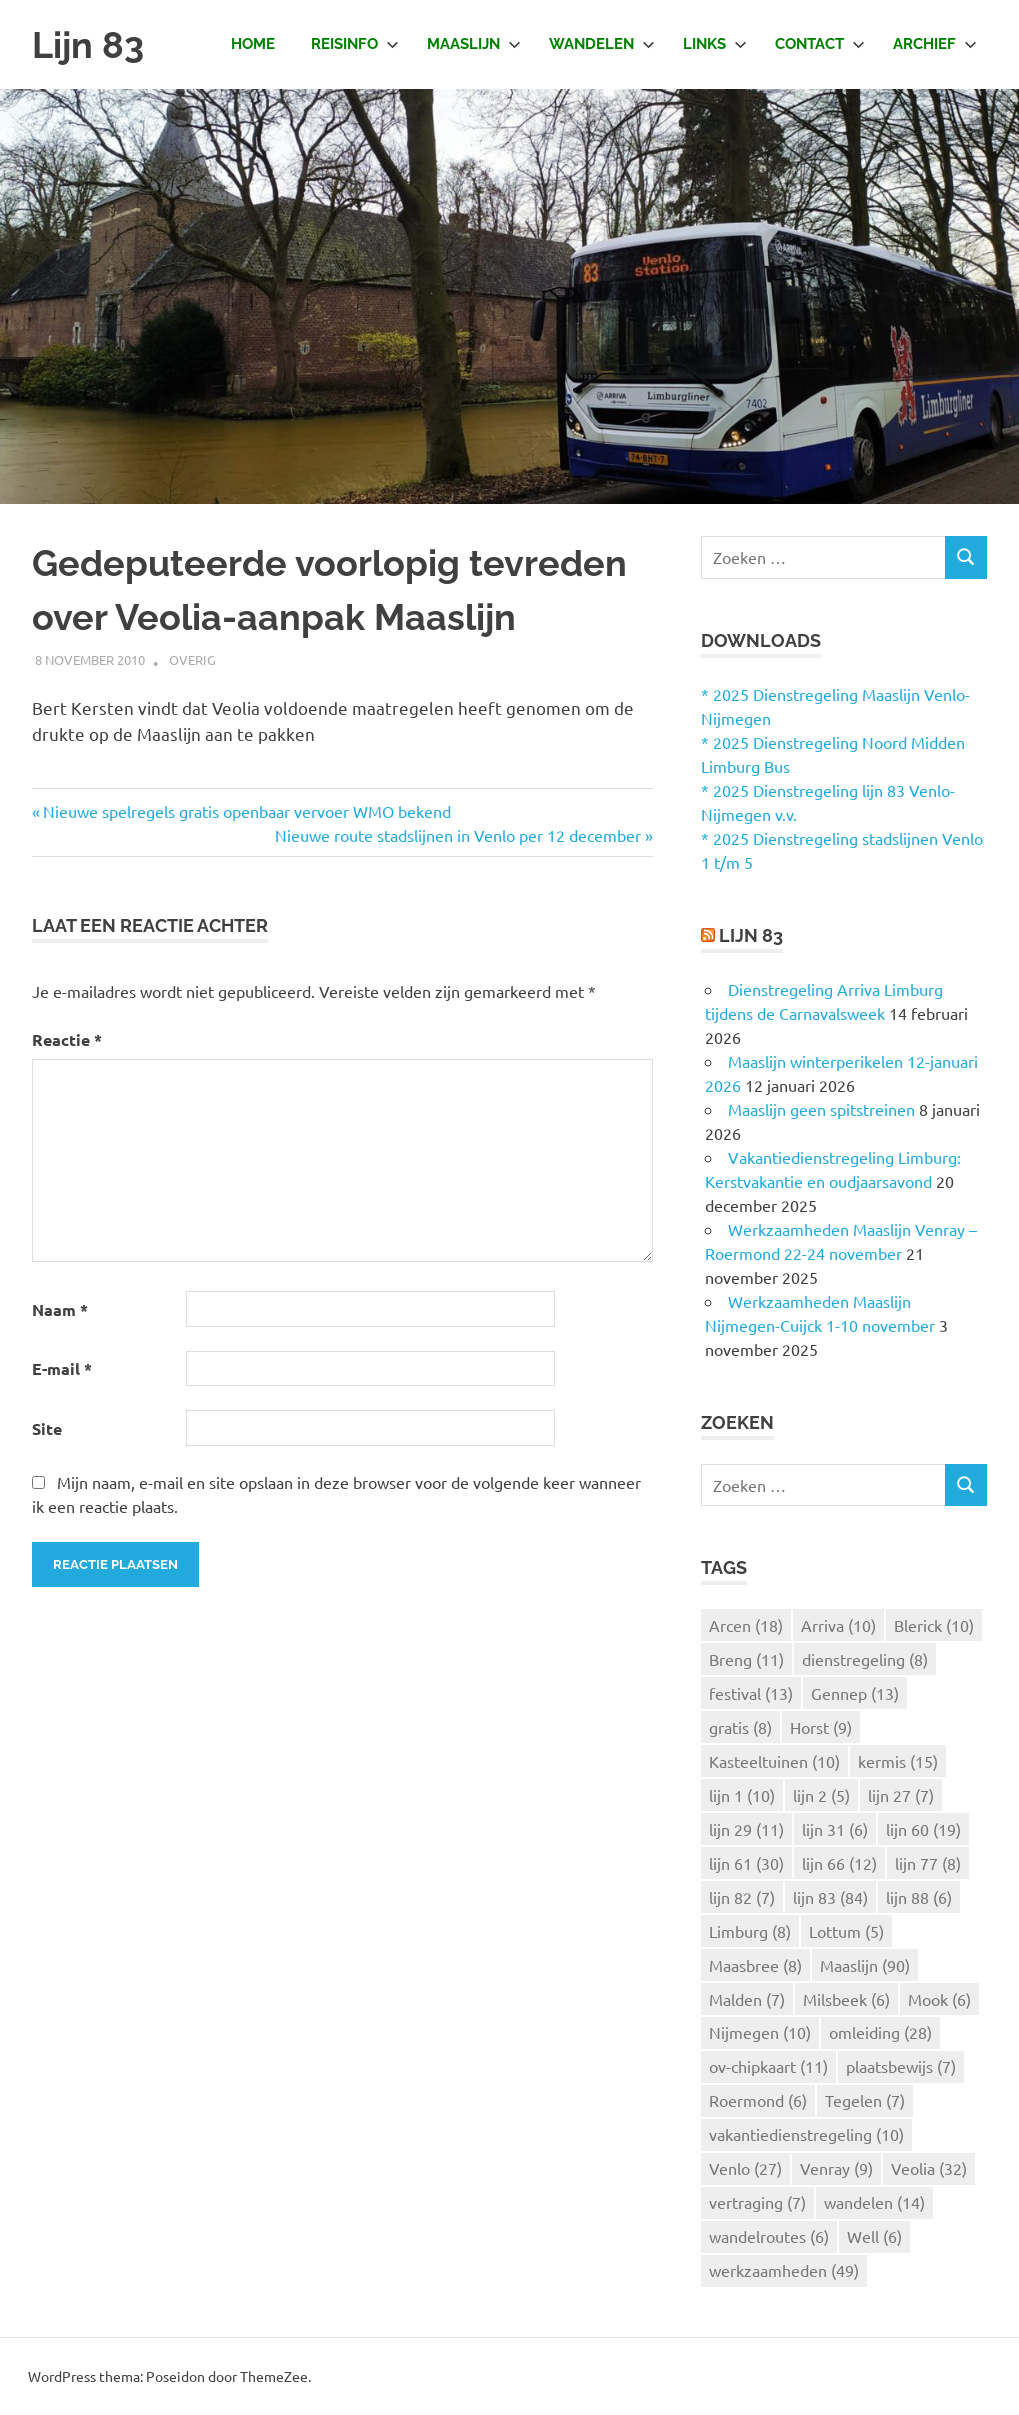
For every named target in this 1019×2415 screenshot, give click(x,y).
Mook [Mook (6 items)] (939, 1999)
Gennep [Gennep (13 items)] (855, 1693)
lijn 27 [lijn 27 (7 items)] (901, 1795)
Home (253, 44)
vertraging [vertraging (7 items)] (757, 2202)
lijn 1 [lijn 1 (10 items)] (742, 1795)
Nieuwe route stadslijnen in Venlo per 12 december (458, 835)
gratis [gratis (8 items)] (740, 1727)
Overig (192, 659)
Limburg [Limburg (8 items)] (750, 1931)
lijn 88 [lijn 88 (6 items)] (919, 1897)
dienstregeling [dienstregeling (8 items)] (865, 1659)
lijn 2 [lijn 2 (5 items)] (821, 1795)
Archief (935, 44)
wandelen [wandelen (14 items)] (874, 2202)
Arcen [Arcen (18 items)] (746, 1625)
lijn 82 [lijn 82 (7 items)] (742, 1897)
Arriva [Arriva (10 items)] (838, 1625)
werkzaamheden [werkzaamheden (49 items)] (784, 2270)
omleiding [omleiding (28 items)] (880, 2032)
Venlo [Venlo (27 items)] (745, 2168)
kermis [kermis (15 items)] (898, 1761)
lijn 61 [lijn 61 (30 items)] (746, 1863)
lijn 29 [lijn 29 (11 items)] (746, 1829)
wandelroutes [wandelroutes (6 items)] (769, 2236)
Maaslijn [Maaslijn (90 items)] (865, 1965)
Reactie (67, 1039)
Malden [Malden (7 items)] (747, 1999)
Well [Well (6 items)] (874, 2236)
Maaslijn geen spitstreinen (821, 1109)
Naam (60, 1309)
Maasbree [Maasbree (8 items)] (755, 1965)
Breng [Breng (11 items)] (746, 1659)
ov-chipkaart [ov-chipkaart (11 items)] (768, 2066)
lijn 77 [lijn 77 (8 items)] (928, 1863)
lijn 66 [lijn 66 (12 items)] (839, 1863)
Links (715, 44)
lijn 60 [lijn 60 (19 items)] (923, 1829)
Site (47, 1428)
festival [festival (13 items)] (751, 1693)
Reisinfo (355, 44)
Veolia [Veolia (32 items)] (929, 2168)
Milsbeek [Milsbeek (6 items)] (846, 1999)
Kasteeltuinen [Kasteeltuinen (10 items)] (774, 1761)
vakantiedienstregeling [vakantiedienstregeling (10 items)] (806, 2134)
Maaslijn (474, 44)
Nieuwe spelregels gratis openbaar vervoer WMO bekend (247, 811)
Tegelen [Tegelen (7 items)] (865, 2100)
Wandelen (602, 44)
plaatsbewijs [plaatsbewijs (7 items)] (901, 2066)
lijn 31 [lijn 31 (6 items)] (835, 1829)
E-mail (62, 1368)
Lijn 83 (91, 44)
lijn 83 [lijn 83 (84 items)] (830, 1897)
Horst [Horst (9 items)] (821, 1727)
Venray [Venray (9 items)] (836, 2168)
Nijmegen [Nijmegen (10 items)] (760, 2032)
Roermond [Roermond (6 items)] (758, 2100)
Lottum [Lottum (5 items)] (846, 1931)
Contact (820, 44)
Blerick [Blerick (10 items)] (934, 1625)
